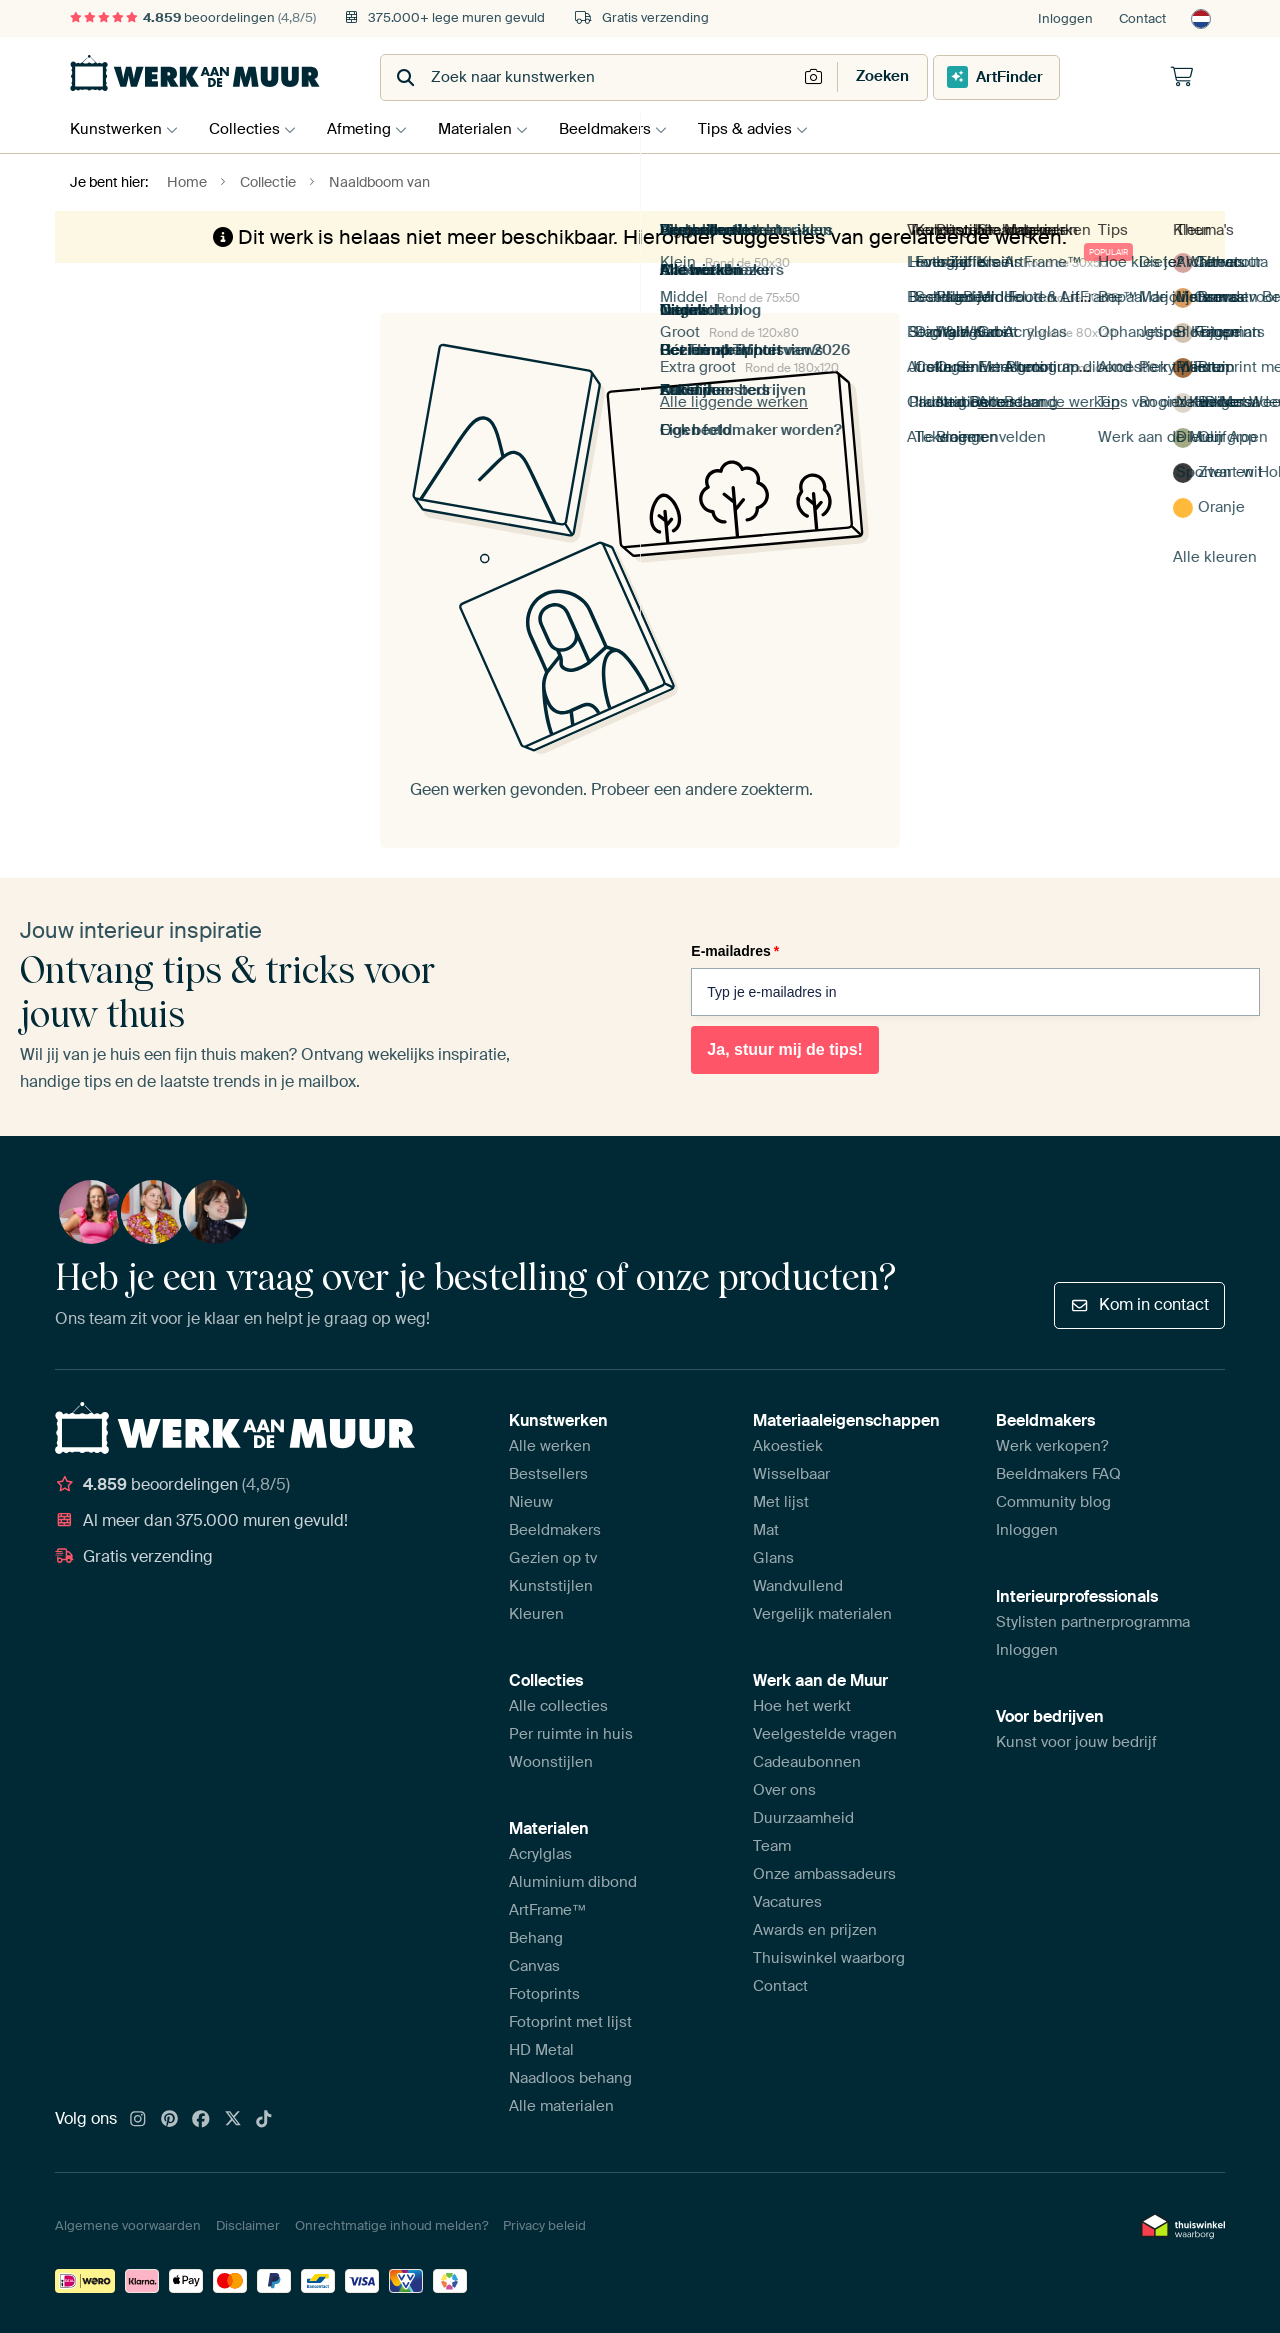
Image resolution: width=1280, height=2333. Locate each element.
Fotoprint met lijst (570, 2022)
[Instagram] (138, 2120)
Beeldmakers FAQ (1058, 1474)
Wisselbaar (791, 1474)
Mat (766, 1530)
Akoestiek (788, 1446)
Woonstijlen (551, 1762)
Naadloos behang (570, 2078)
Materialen (490, 129)
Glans (773, 1558)
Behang (536, 1938)
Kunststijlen (551, 1586)
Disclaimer (248, 2225)
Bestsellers (548, 1474)
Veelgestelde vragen (825, 1734)
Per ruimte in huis (571, 1734)
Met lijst (781, 1502)
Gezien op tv (553, 1558)
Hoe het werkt (802, 1706)
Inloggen (1065, 18)
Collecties (249, 129)
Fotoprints (544, 1994)
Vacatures (787, 1902)
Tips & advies (770, 129)
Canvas (534, 1966)
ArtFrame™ (548, 1910)
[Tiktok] (264, 2120)
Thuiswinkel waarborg (829, 1958)
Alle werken (550, 1446)
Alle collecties (558, 1706)
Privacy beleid (544, 2225)
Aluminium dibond (573, 1882)
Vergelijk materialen (822, 1614)
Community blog (1053, 1502)
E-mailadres (735, 951)
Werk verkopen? (1052, 1446)
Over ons (784, 1790)
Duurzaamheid (803, 1818)
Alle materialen (561, 2106)
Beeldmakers (625, 129)
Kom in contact (1139, 1304)
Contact (1142, 18)
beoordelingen (193, 17)
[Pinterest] (170, 2120)
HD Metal (541, 2050)
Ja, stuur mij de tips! (785, 1049)
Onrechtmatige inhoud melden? (391, 2225)
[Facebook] (201, 2120)
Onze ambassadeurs (824, 1874)
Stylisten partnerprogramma (1093, 1622)
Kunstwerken (116, 129)
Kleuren (536, 1614)
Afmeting (369, 129)
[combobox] (590, 77)
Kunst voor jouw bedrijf (1076, 1742)
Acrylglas (540, 1854)
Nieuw (531, 1502)
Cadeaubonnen (807, 1762)
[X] (233, 2120)
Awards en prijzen (815, 1930)
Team (772, 1846)
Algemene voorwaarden (128, 2225)
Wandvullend (798, 1586)
